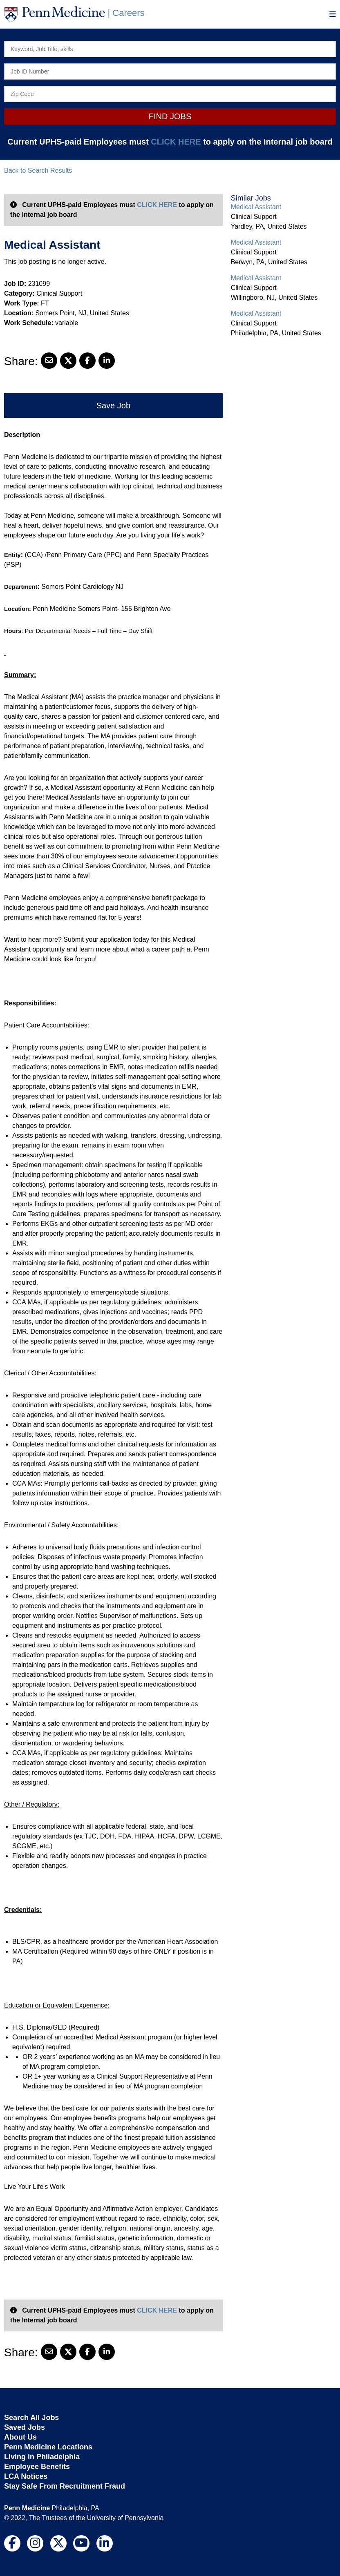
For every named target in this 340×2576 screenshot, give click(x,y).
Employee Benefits (37, 2466)
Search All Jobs (31, 2417)
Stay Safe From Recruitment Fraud (64, 2486)
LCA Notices (25, 2476)
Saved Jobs (24, 2427)
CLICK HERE (176, 141)
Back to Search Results (38, 170)
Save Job (113, 405)
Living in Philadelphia (42, 2457)
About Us (20, 2437)
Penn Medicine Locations (48, 2447)
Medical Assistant (256, 206)
